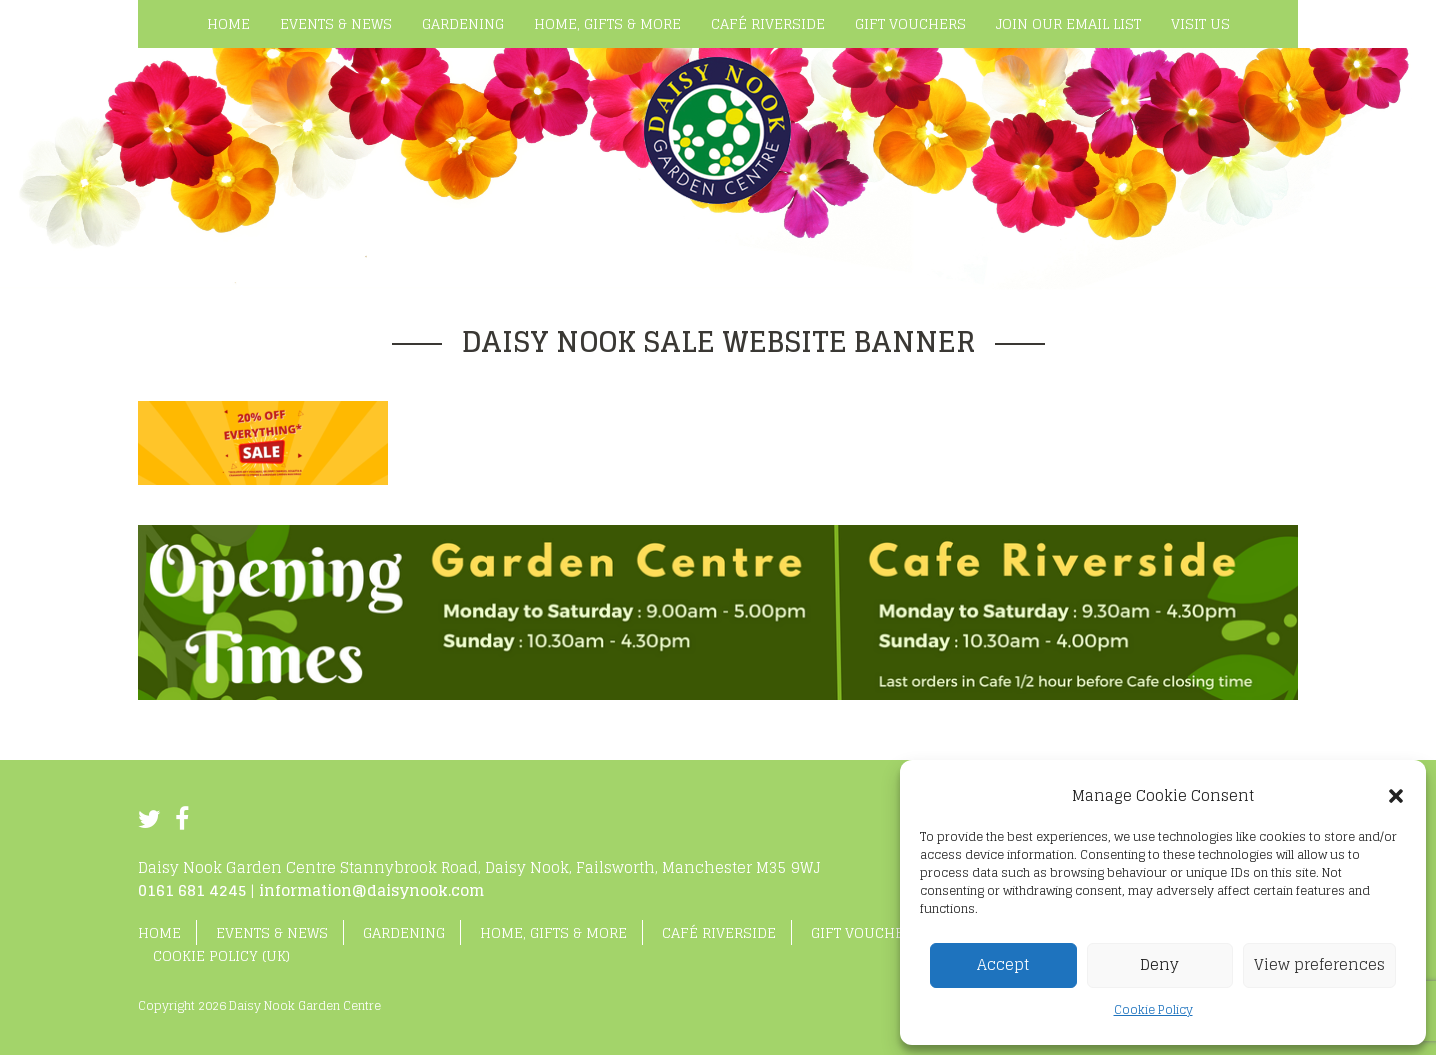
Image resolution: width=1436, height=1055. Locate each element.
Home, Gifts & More (553, 932)
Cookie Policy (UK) (221, 955)
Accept (1003, 964)
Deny (1159, 964)
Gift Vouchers (866, 932)
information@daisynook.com (371, 890)
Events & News (272, 932)
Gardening (404, 932)
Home (159, 932)
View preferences (1319, 964)
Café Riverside (719, 932)
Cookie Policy (1153, 1009)
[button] (1396, 796)
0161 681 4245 (192, 890)
